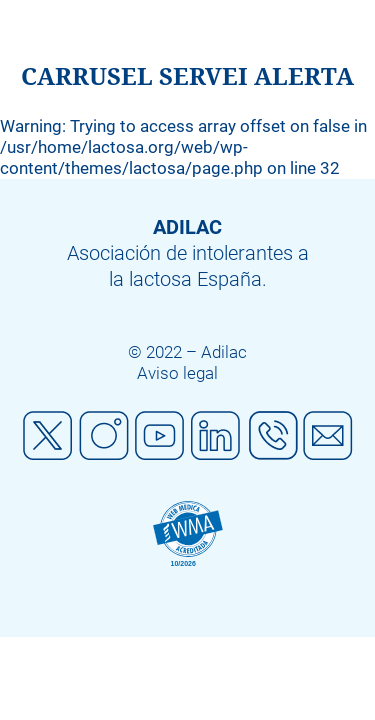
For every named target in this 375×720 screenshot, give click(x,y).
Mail (328, 436)
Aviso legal (177, 373)
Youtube (160, 436)
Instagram (104, 436)
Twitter (48, 436)
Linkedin (216, 436)
